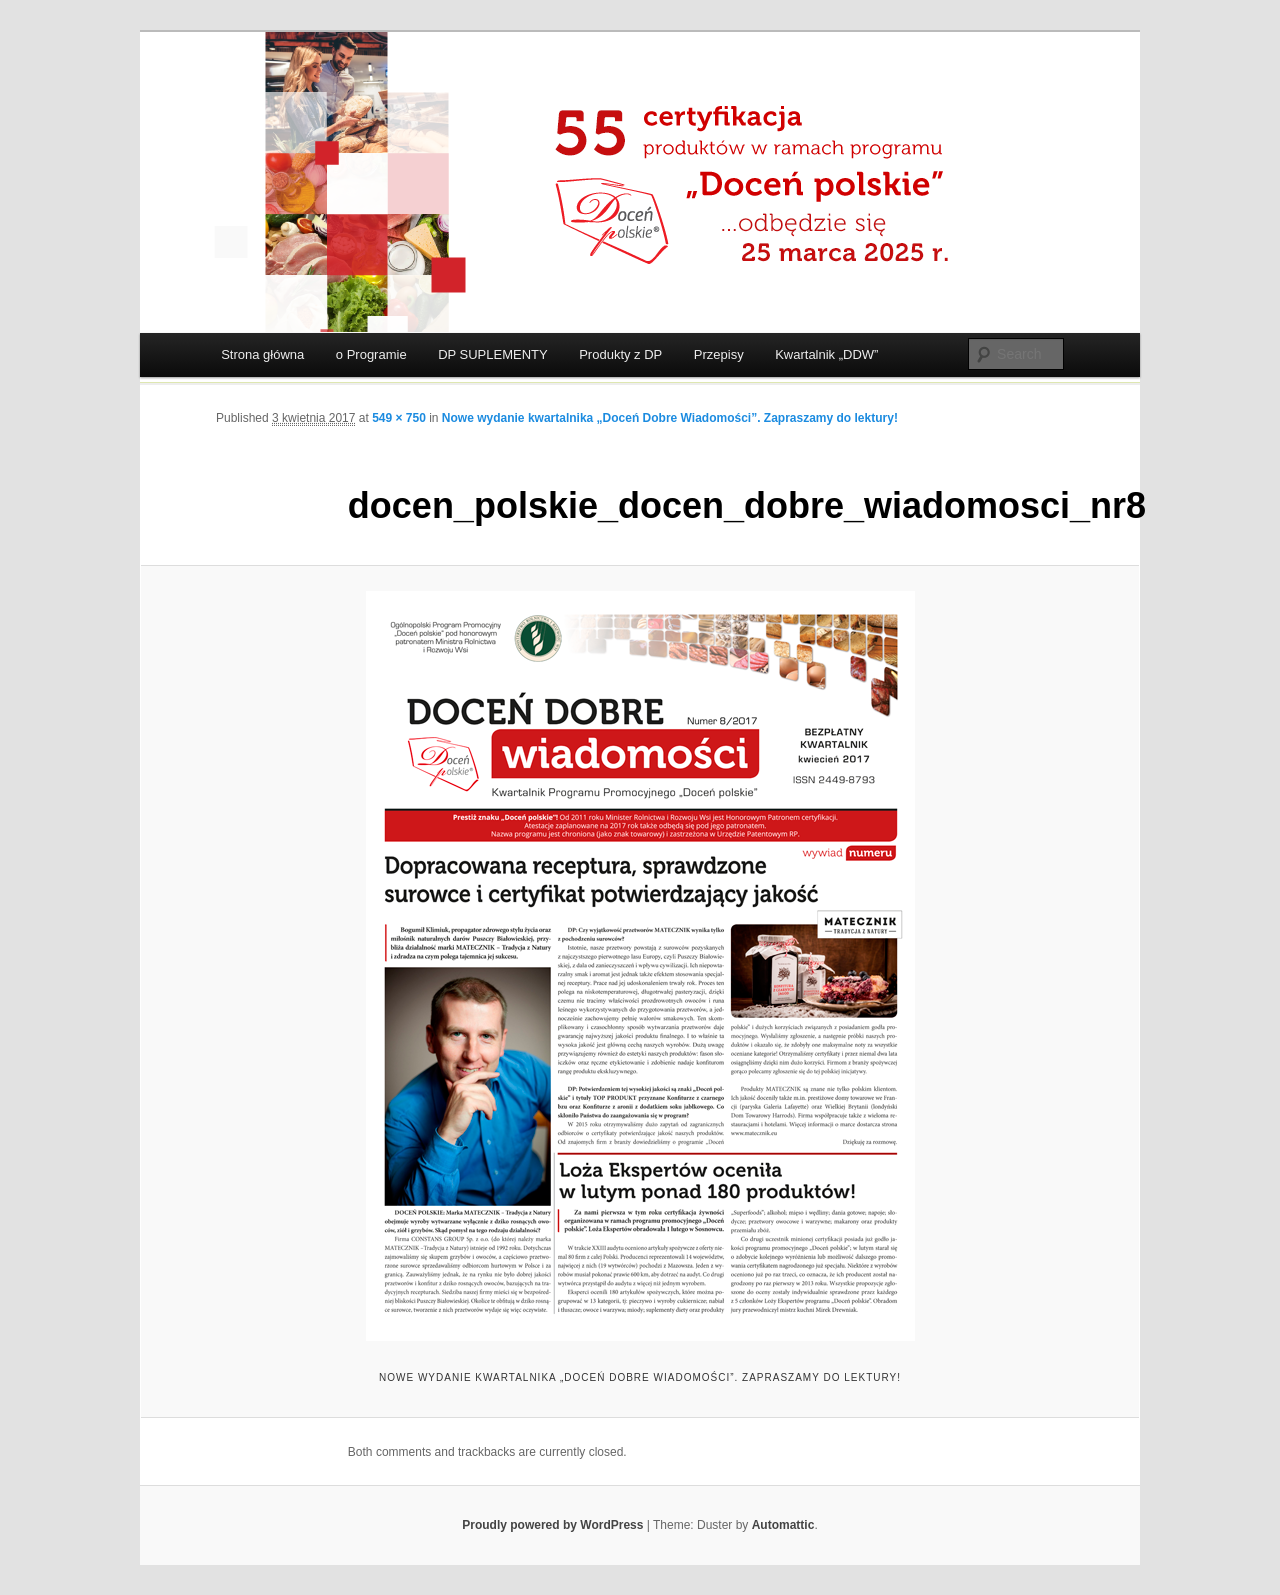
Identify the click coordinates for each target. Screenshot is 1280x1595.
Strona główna (262, 354)
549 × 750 (399, 418)
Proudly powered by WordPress (552, 1525)
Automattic (783, 1525)
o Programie (371, 354)
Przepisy (719, 354)
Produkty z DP (620, 354)
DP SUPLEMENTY (493, 354)
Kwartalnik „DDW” (826, 354)
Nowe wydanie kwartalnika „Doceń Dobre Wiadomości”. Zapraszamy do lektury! (670, 418)
